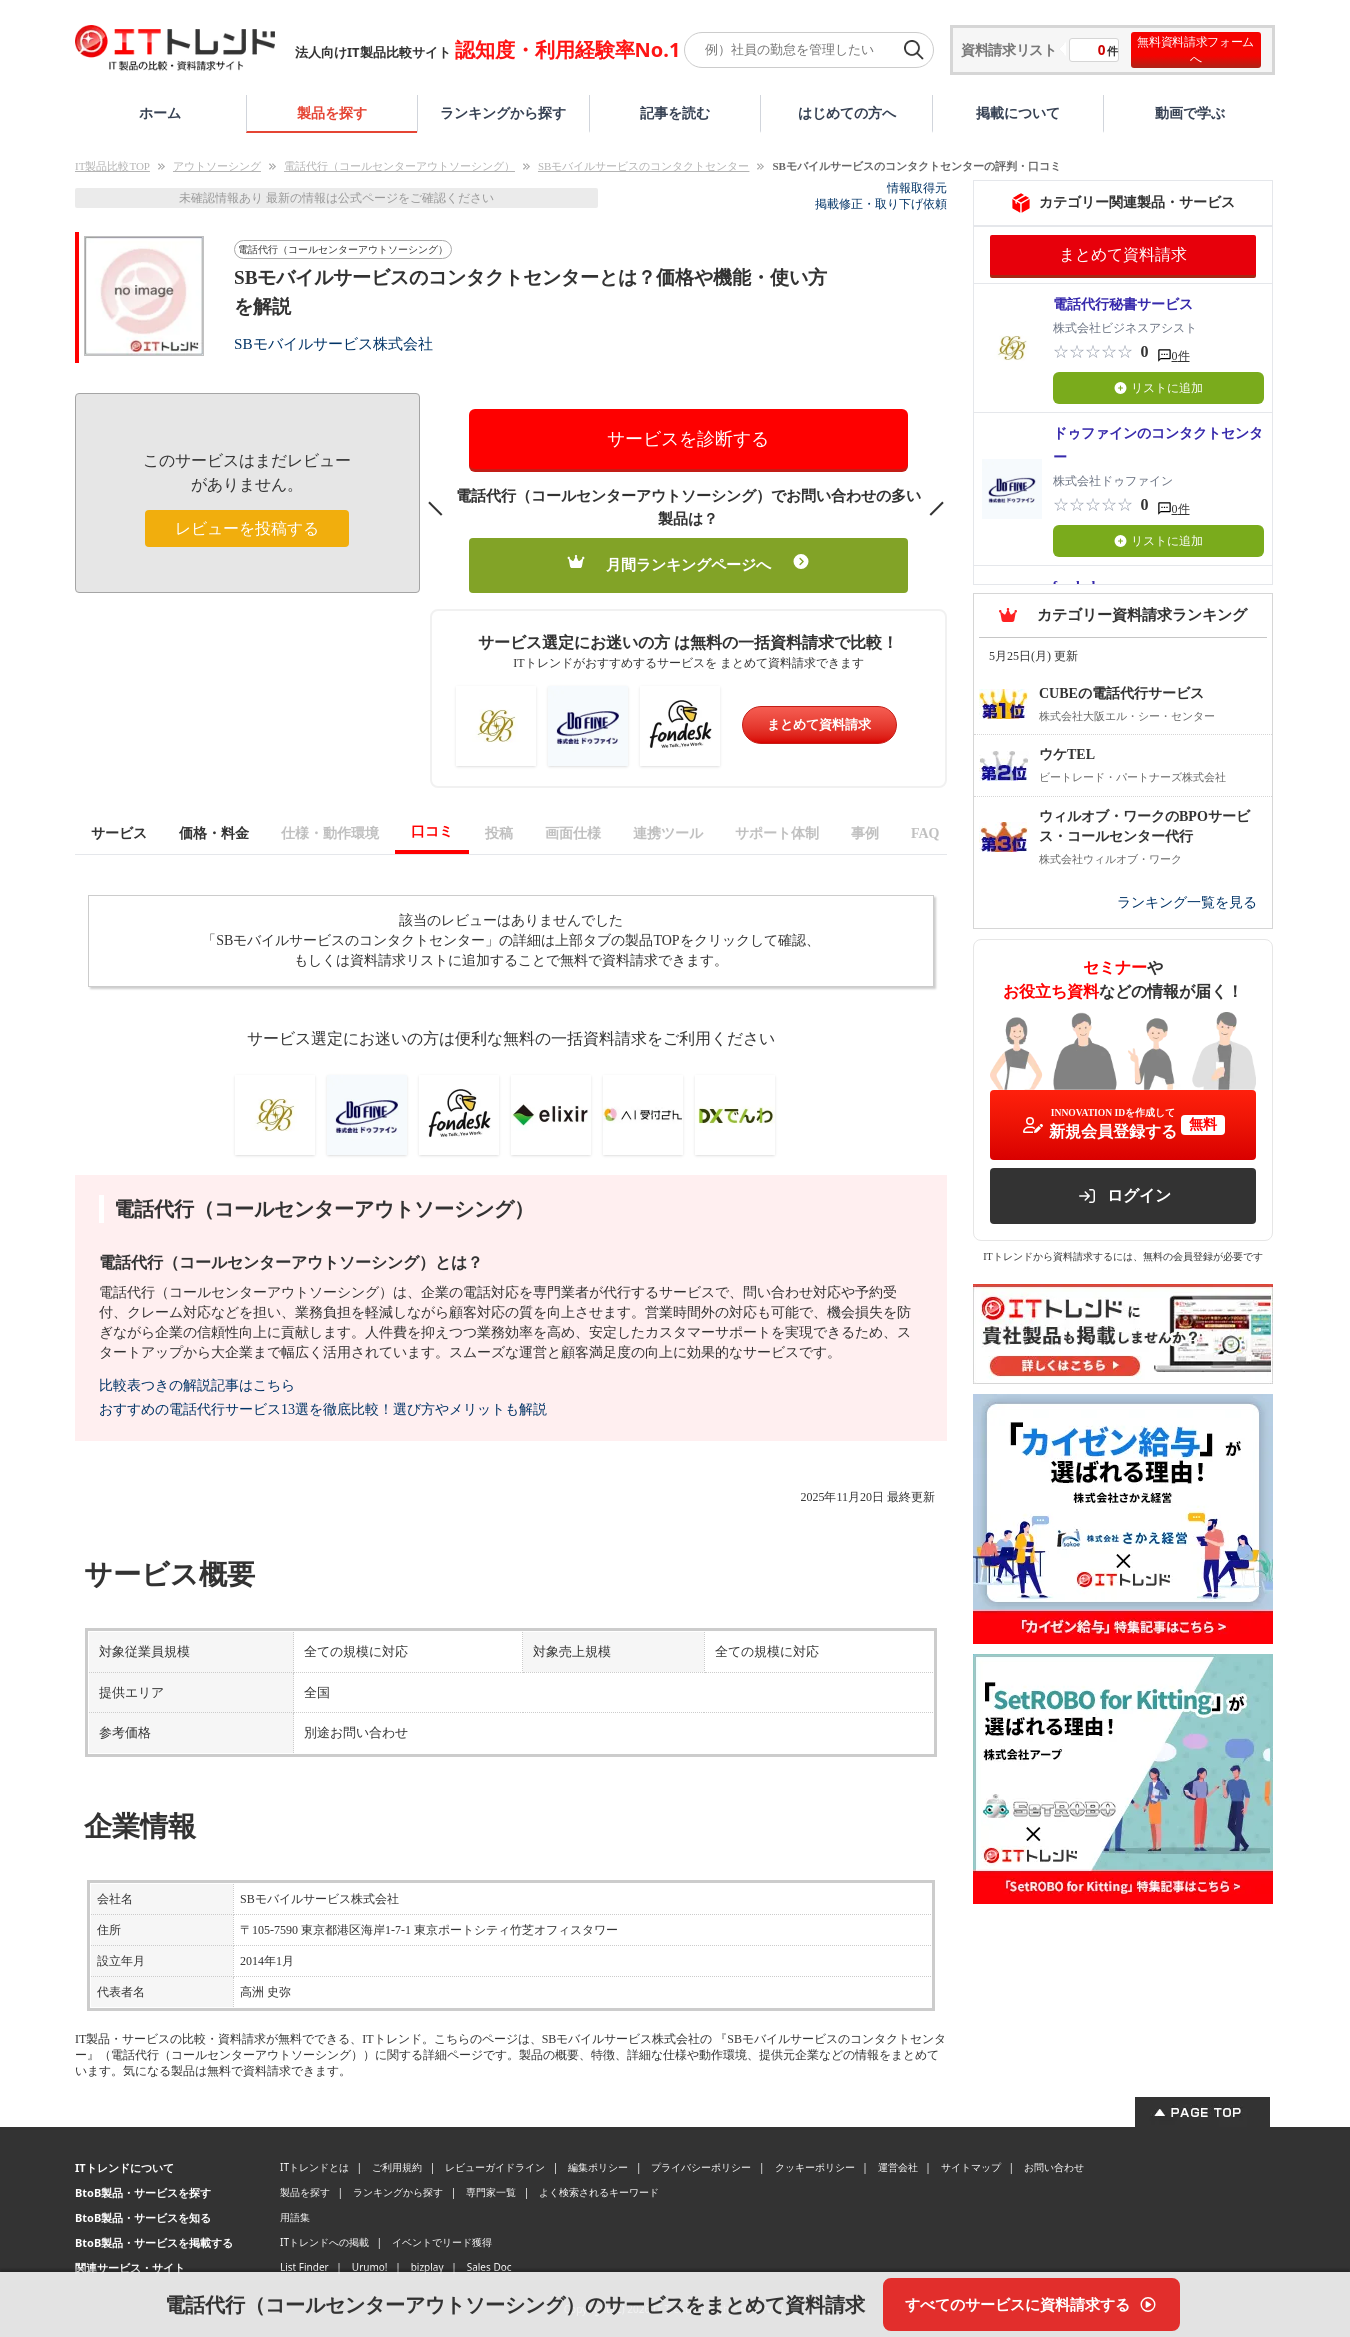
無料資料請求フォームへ (1195, 50)
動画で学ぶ (1190, 112)
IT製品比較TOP (112, 166)
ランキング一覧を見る (1187, 902)
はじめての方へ (847, 112)
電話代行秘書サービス (1123, 304)
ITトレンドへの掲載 (324, 2242)
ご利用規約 (397, 2167)
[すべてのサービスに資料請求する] (1031, 2304)
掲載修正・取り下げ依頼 (881, 204)
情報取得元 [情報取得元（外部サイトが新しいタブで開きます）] (917, 188)
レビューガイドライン (495, 2167)
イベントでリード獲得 (442, 2242)
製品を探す (332, 112)
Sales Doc (489, 2267)
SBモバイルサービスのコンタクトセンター (643, 166)
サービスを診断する (688, 439)
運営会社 (898, 2167)
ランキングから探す (503, 112)
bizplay (427, 2267)
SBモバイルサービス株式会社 (333, 343)
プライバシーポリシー (701, 2167)
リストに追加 (1158, 388)
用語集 (295, 2217)
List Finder (304, 2267)
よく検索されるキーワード (599, 2192)
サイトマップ (971, 2167)
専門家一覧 (491, 2192)
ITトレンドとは (314, 2167)
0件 (1181, 356)
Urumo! (370, 2267)
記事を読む (675, 112)
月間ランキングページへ (688, 563)
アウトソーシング (217, 166)
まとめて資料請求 (819, 724)
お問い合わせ (1054, 2167)
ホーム (160, 112)
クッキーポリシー (815, 2167)
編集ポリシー (598, 2167)
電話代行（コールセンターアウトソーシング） (399, 166)
